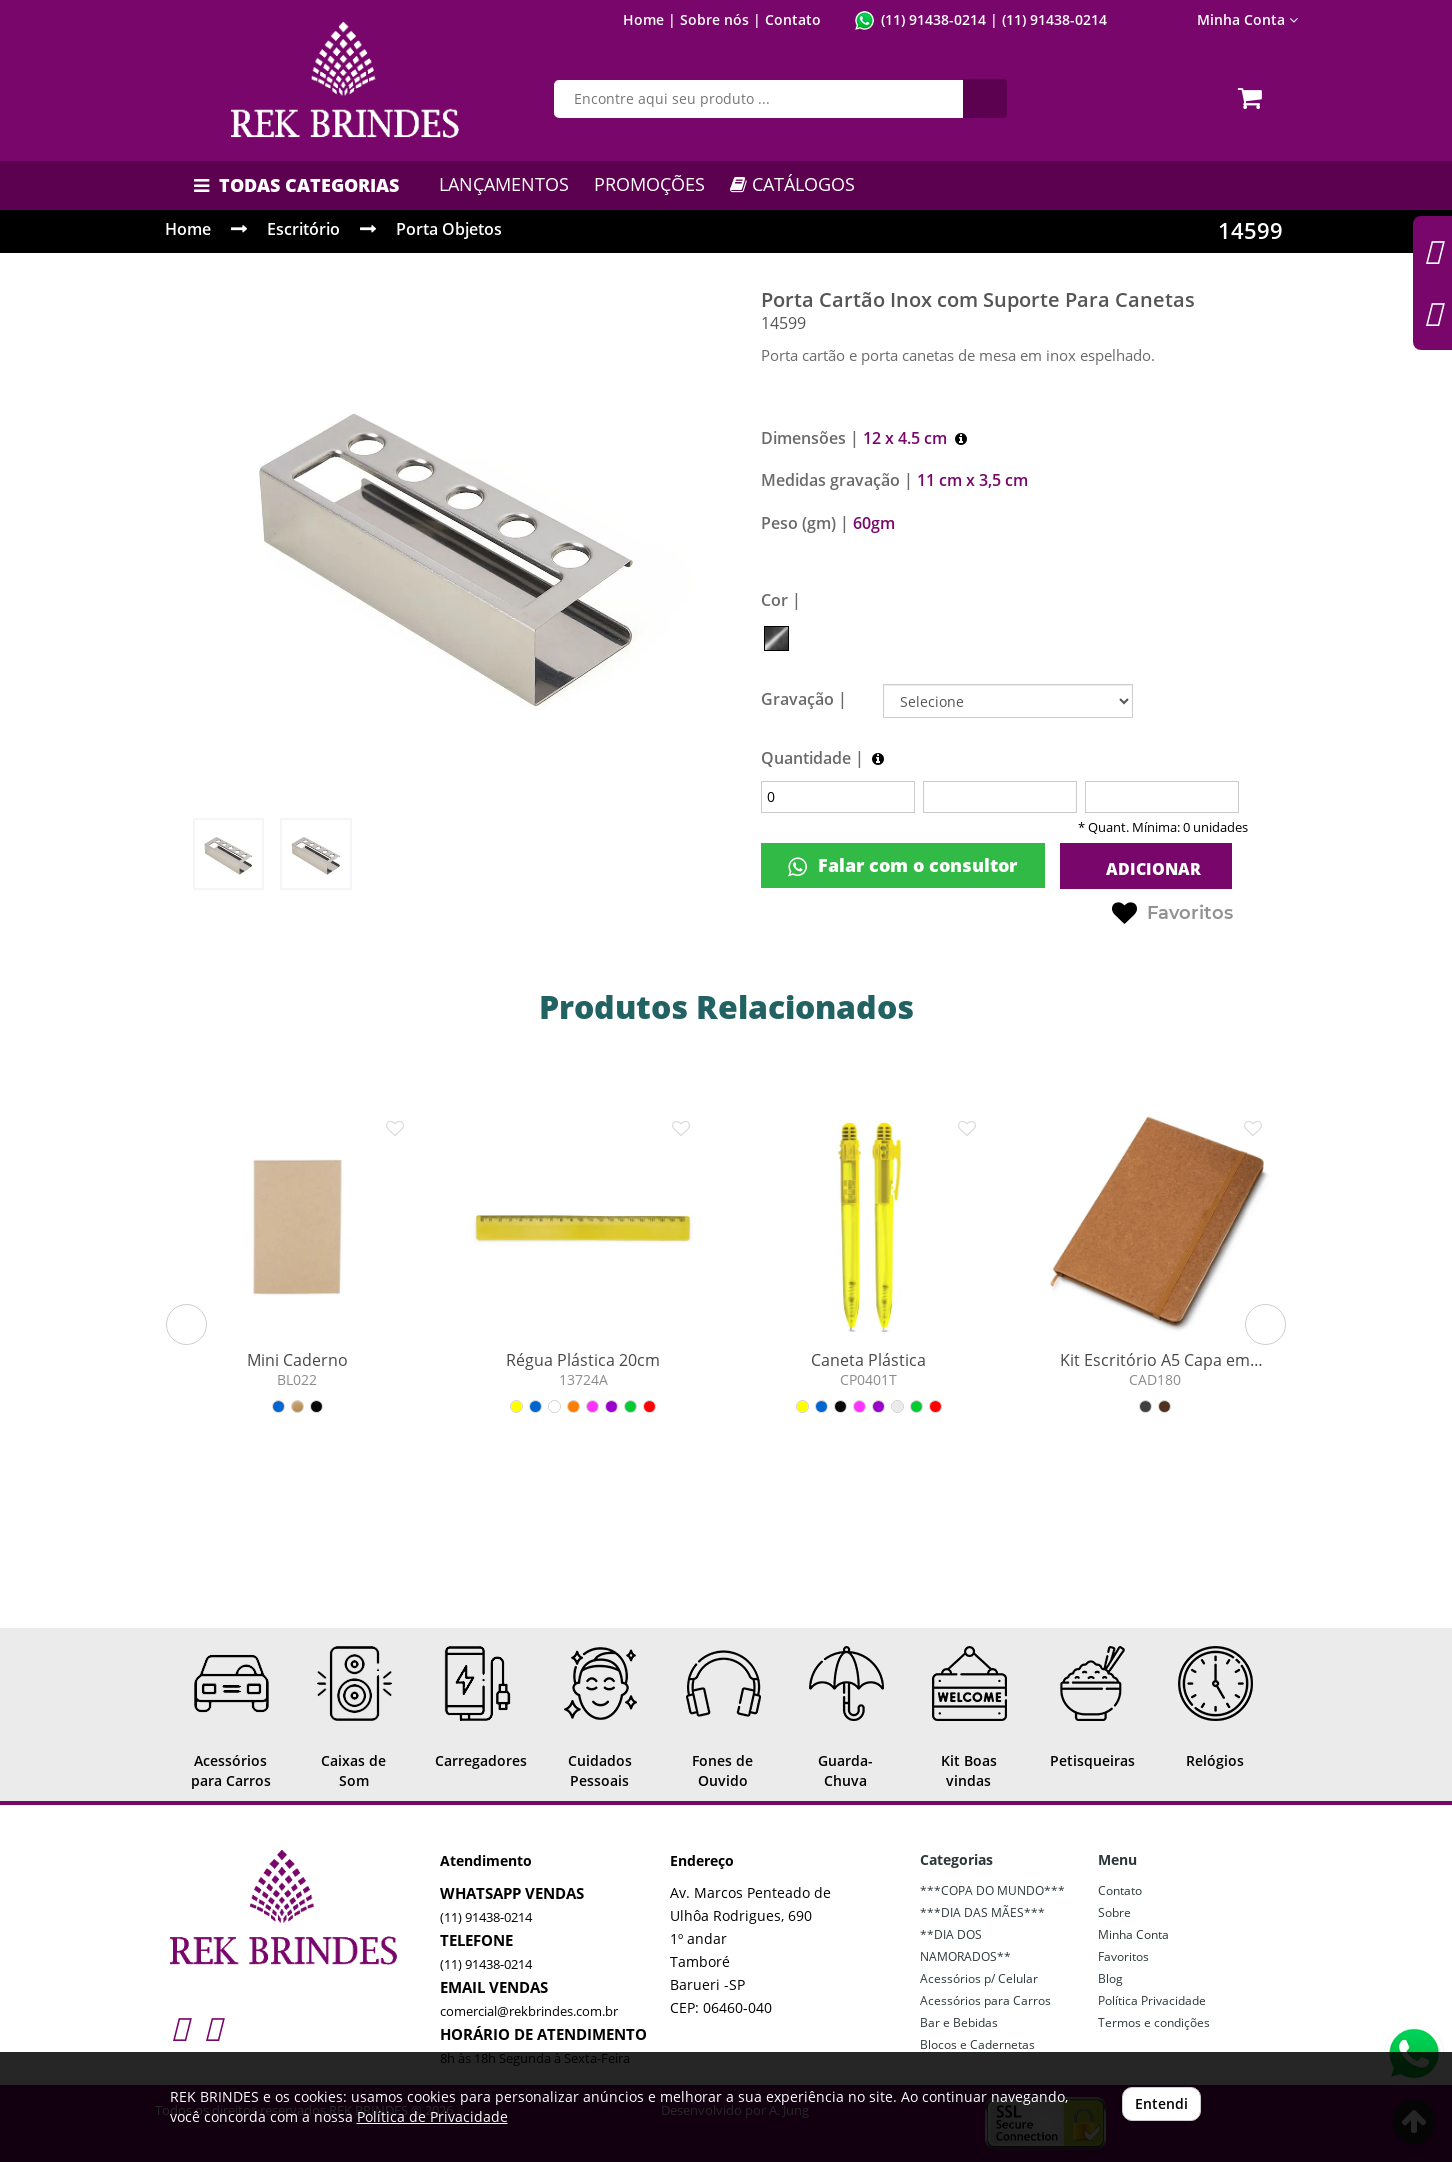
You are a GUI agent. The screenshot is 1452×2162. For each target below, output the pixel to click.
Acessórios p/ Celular (979, 1978)
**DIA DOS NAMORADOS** (965, 1945)
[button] (186, 1324)
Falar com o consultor (902, 865)
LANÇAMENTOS (504, 184)
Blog (1110, 1978)
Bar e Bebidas (959, 2022)
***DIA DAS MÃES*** (982, 1912)
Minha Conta (1247, 19)
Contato (793, 19)
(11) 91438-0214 (933, 19)
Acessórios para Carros (985, 2000)
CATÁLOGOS (792, 184)
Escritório (303, 229)
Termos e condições (1154, 2022)
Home (188, 229)
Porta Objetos (449, 229)
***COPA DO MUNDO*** (992, 1890)
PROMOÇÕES (649, 184)
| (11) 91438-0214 (1046, 19)
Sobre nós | (720, 19)
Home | (649, 19)
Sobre (1114, 1912)
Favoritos (1172, 914)
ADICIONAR (1151, 869)
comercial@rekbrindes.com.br (529, 2011)
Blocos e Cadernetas (977, 2044)
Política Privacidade (1152, 2000)
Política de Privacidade (432, 2116)
